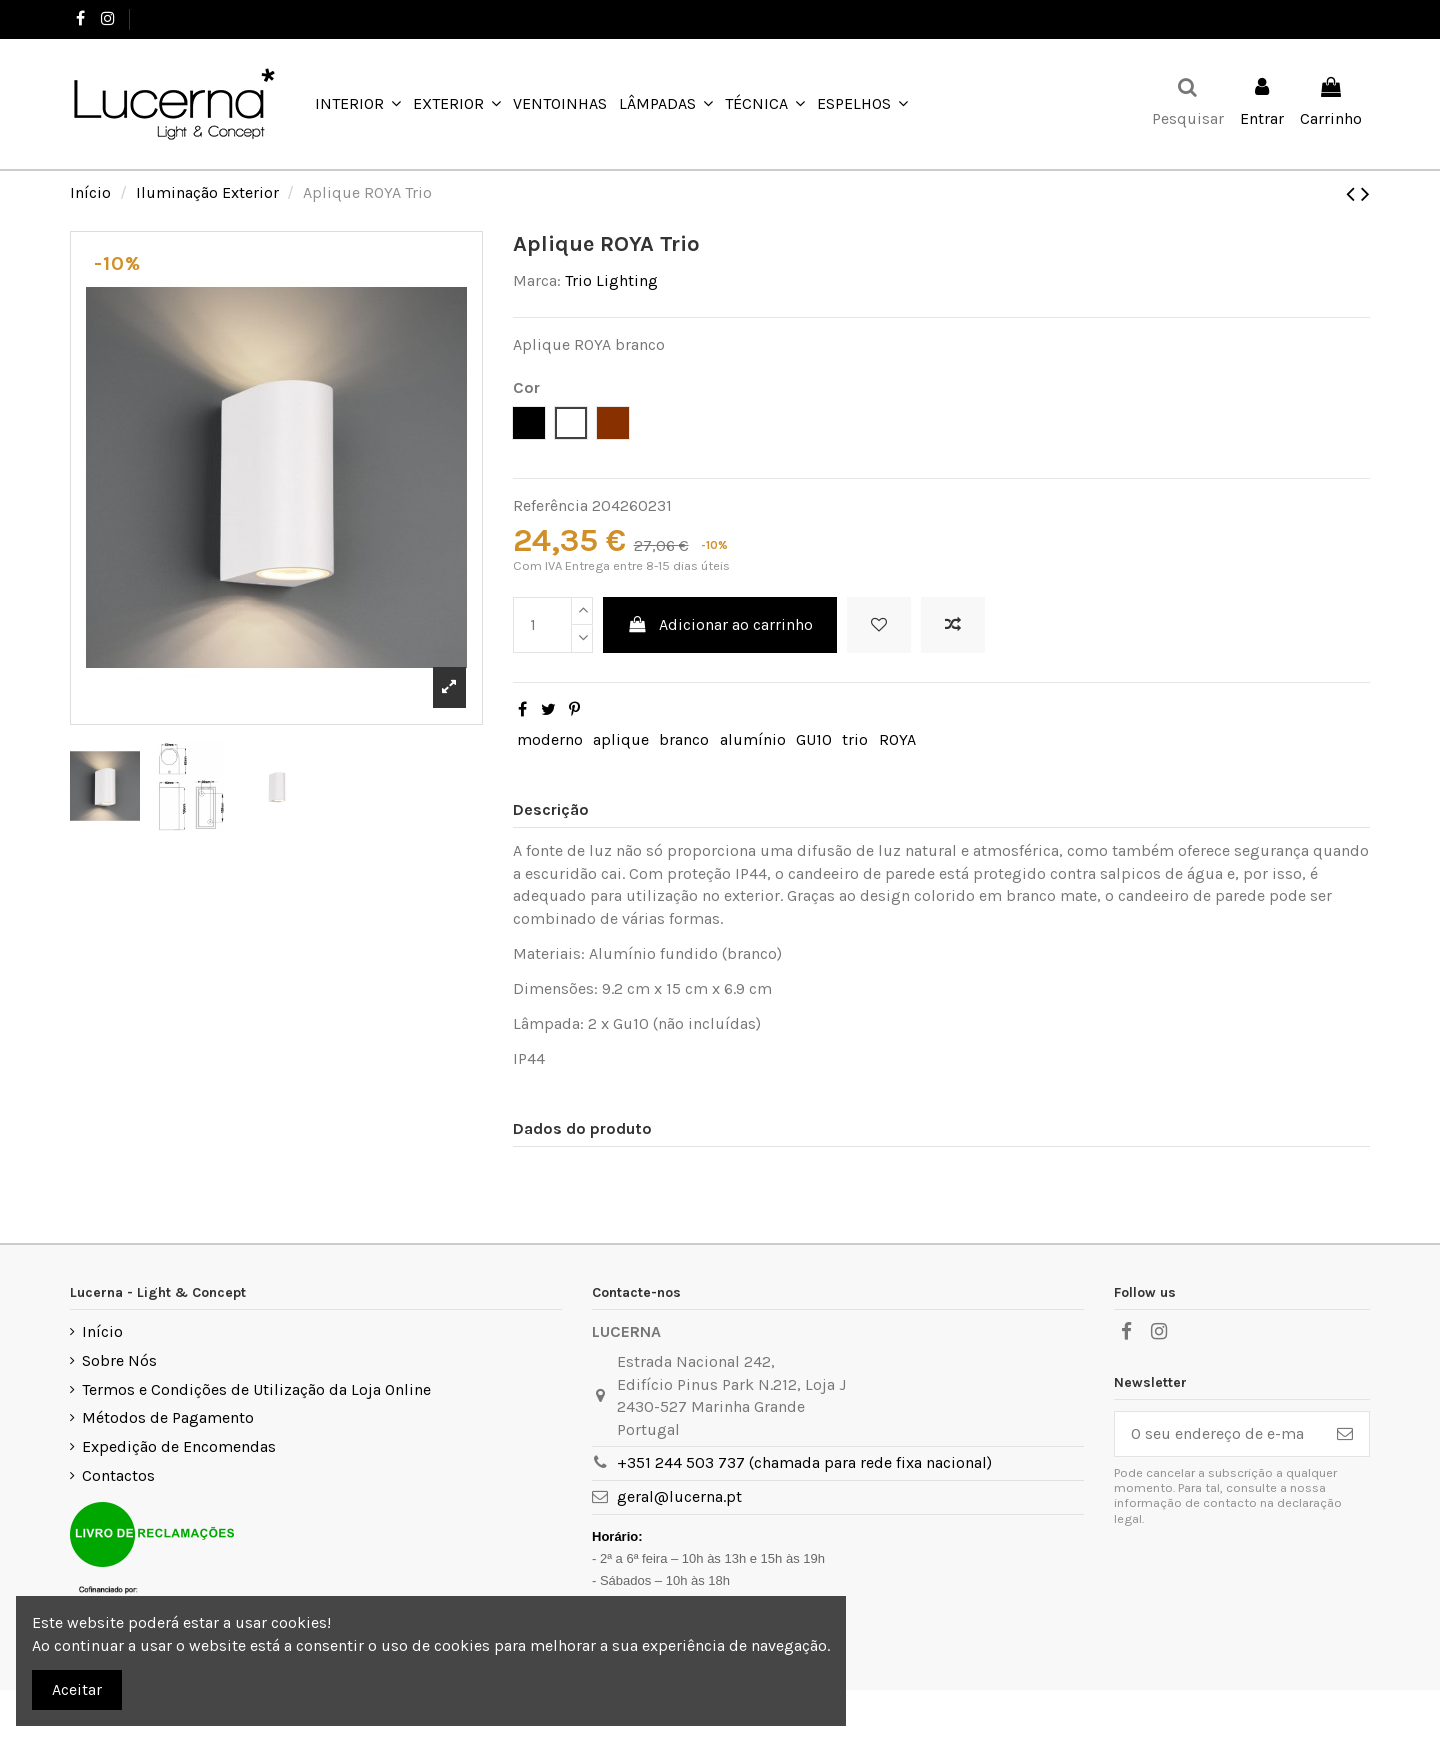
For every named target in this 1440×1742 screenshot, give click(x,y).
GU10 (814, 739)
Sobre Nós (119, 1360)
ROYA (897, 739)
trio (855, 739)
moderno (550, 739)
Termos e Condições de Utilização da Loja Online (256, 1389)
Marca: (537, 280)
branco (684, 739)
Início (102, 1331)
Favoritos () (1317, 18)
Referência (550, 505)
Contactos (118, 1475)
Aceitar (77, 1689)
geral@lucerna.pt (679, 1496)
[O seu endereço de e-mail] (1218, 1433)
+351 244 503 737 (197, 18)
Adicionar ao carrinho (720, 624)
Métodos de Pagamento (168, 1417)
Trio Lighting (611, 280)
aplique (621, 739)
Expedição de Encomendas (179, 1446)
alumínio (753, 739)
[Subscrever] (1345, 1433)
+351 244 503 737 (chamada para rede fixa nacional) (804, 1462)
